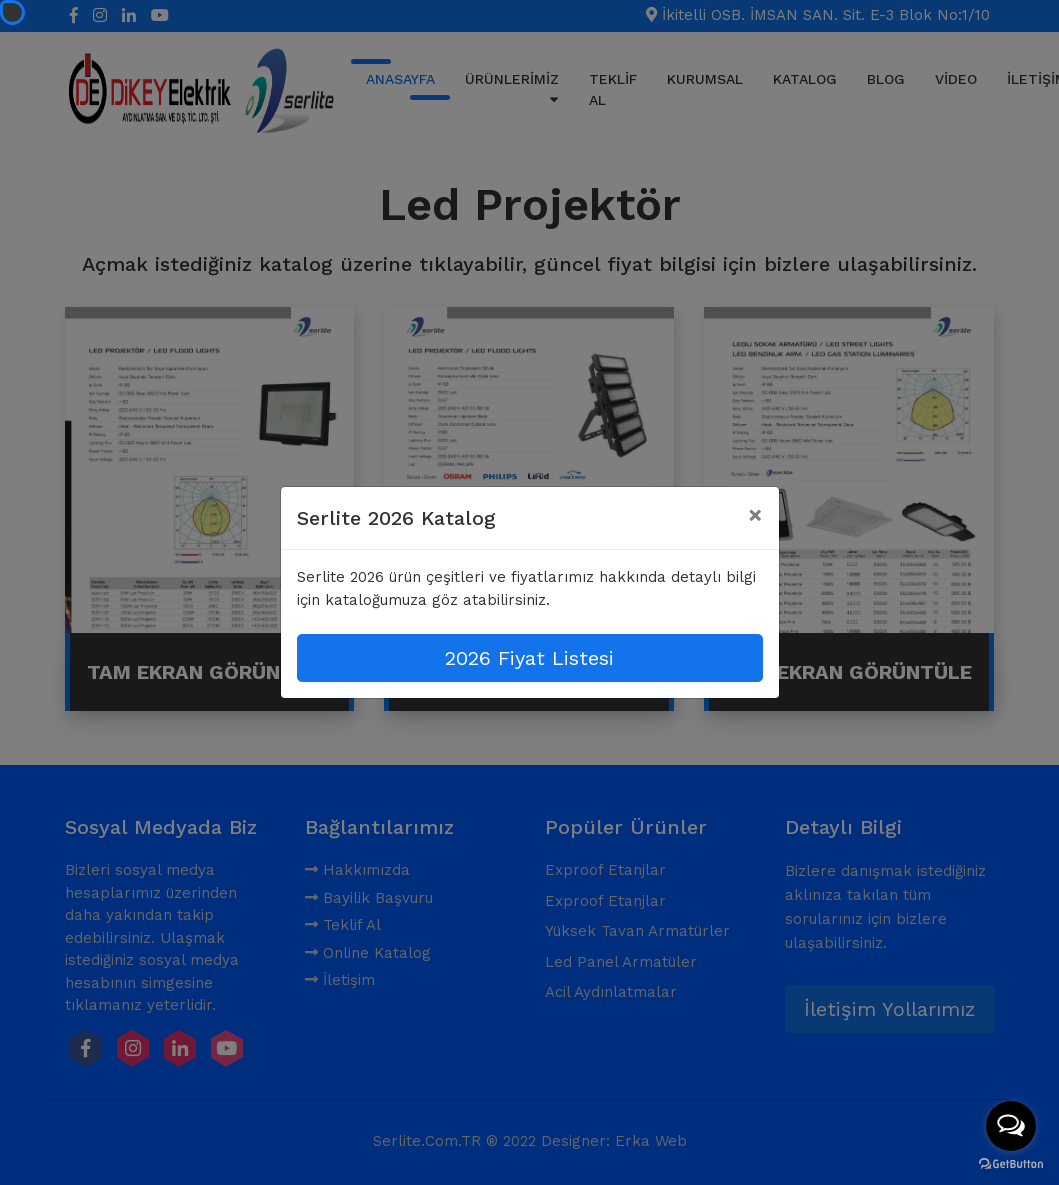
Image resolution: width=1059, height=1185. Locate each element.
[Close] (755, 515)
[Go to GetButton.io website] (1011, 1164)
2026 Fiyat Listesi (529, 658)
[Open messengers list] (1011, 1126)
